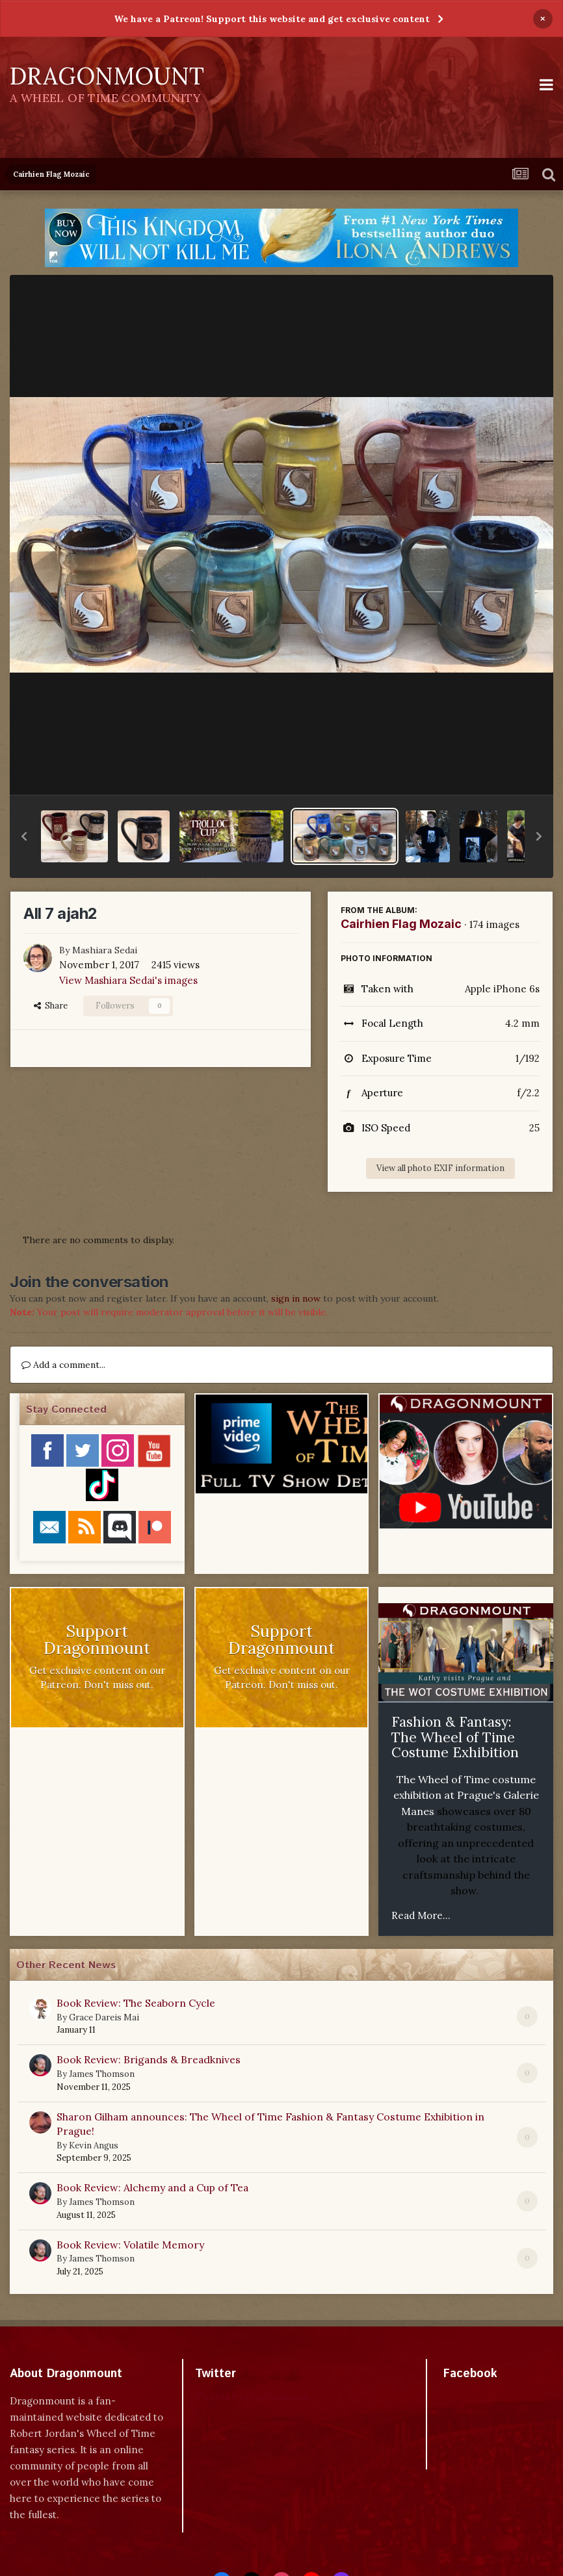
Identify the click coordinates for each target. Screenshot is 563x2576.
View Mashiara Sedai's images (128, 980)
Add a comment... (63, 1365)
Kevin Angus (93, 2145)
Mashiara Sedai (104, 950)
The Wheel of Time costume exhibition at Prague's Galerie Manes (466, 1795)
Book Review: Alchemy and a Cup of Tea (152, 2187)
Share (51, 1005)
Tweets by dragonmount (252, 2396)
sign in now (296, 1298)
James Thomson (102, 2074)
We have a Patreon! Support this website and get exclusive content (272, 19)
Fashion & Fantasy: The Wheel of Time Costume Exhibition (455, 1737)
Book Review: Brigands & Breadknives (149, 2059)
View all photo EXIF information (440, 1168)
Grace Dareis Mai (104, 2017)
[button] (24, 836)
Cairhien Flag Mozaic (401, 924)
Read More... (421, 1915)
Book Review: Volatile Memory (130, 2244)
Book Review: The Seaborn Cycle (136, 2002)
